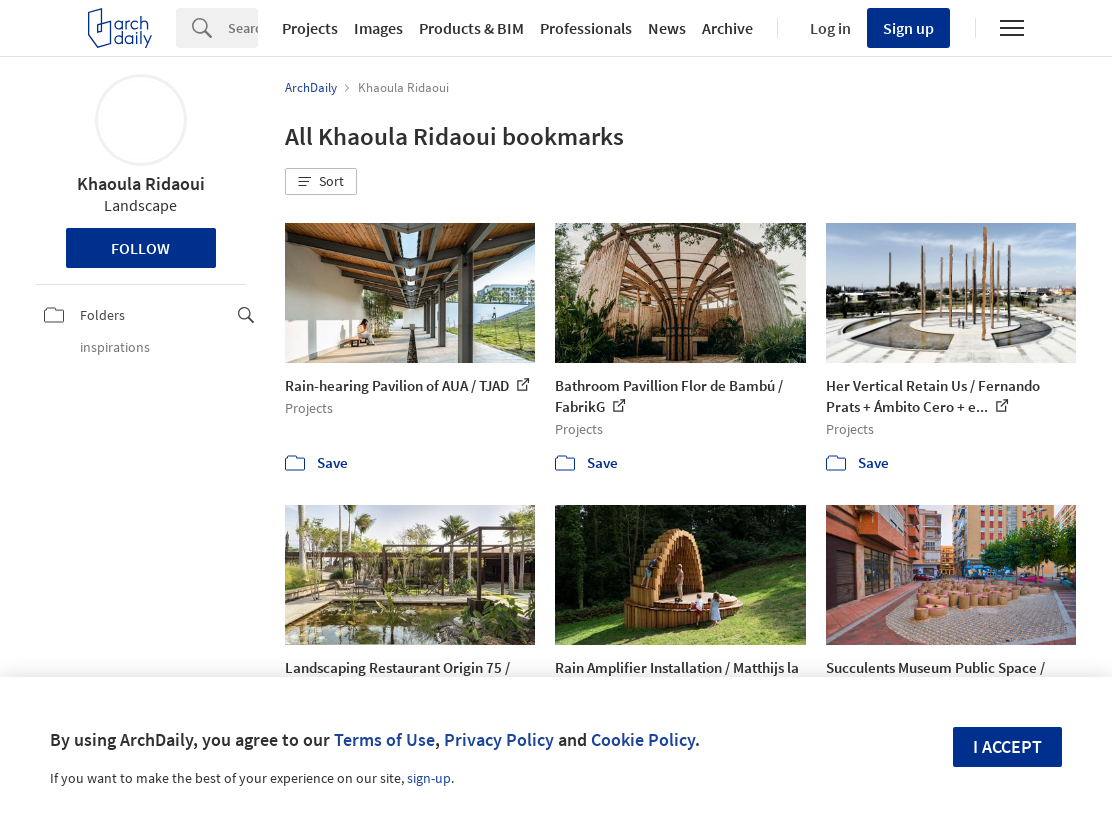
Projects (310, 28)
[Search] (243, 28)
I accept (1007, 746)
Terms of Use (384, 739)
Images (378, 28)
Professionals (586, 28)
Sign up (908, 28)
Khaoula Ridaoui (141, 183)
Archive (727, 28)
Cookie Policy (643, 739)
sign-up (429, 778)
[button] (321, 182)
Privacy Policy (499, 739)
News (667, 28)
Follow (140, 248)
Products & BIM (471, 28)
